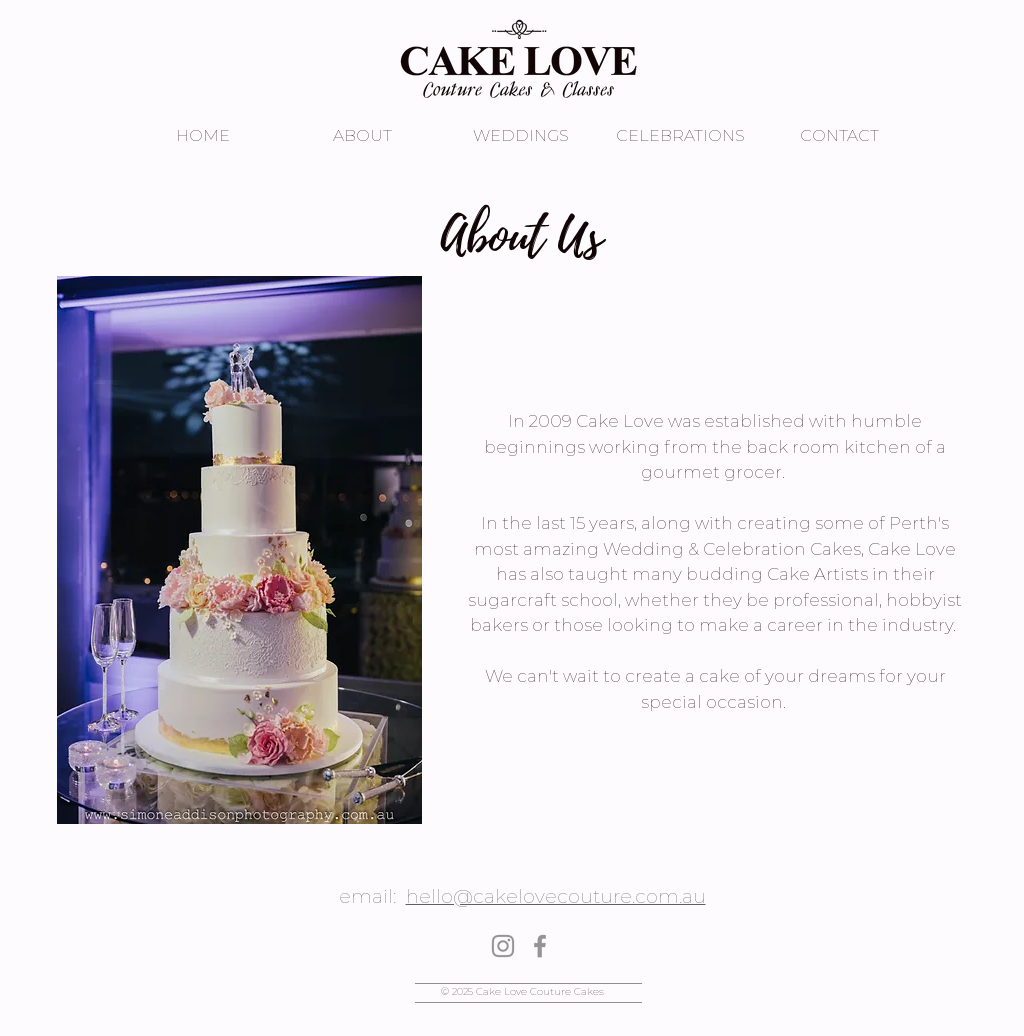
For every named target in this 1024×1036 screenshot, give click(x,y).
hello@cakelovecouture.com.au (556, 896)
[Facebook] (540, 946)
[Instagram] (503, 946)
